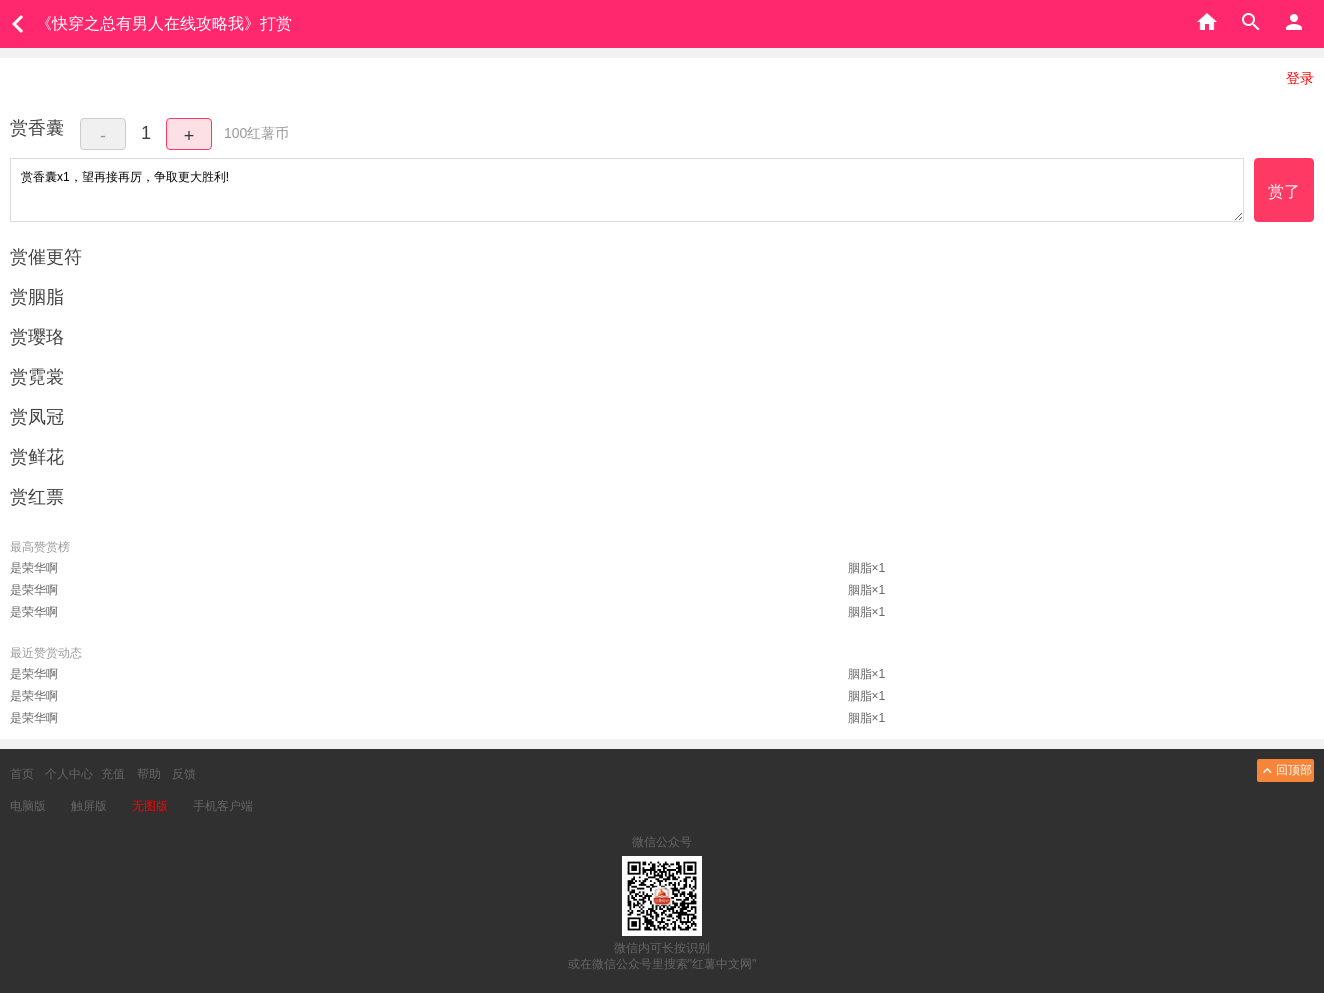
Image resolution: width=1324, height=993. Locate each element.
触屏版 (89, 806)
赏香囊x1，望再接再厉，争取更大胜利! (627, 190)
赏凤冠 (37, 417)
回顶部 (1285, 770)
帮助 (149, 774)
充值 (113, 774)
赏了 (1284, 191)
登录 (1300, 78)
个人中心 (69, 774)
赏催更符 (46, 257)
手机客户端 (223, 806)
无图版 (150, 806)
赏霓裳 (37, 377)
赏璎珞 (37, 337)
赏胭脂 (37, 297)
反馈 (184, 774)
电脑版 (28, 806)
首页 (22, 774)
